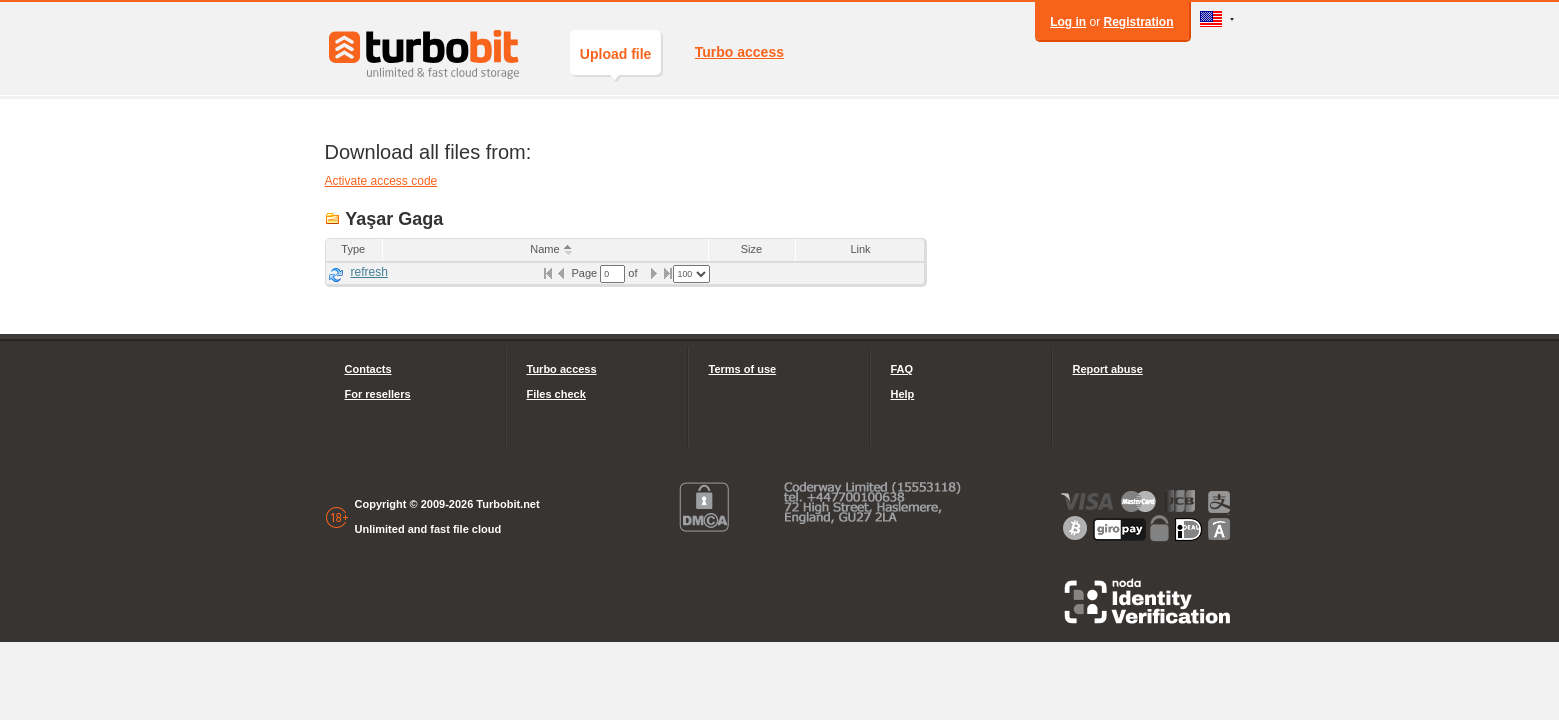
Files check (556, 394)
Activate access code (381, 181)
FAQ (902, 369)
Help (903, 394)
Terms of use (743, 369)
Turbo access (739, 52)
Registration (1138, 22)
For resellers (378, 394)
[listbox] (691, 274)
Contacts (368, 369)
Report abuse (1108, 369)
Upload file (616, 60)
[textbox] (612, 274)
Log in (1068, 22)
